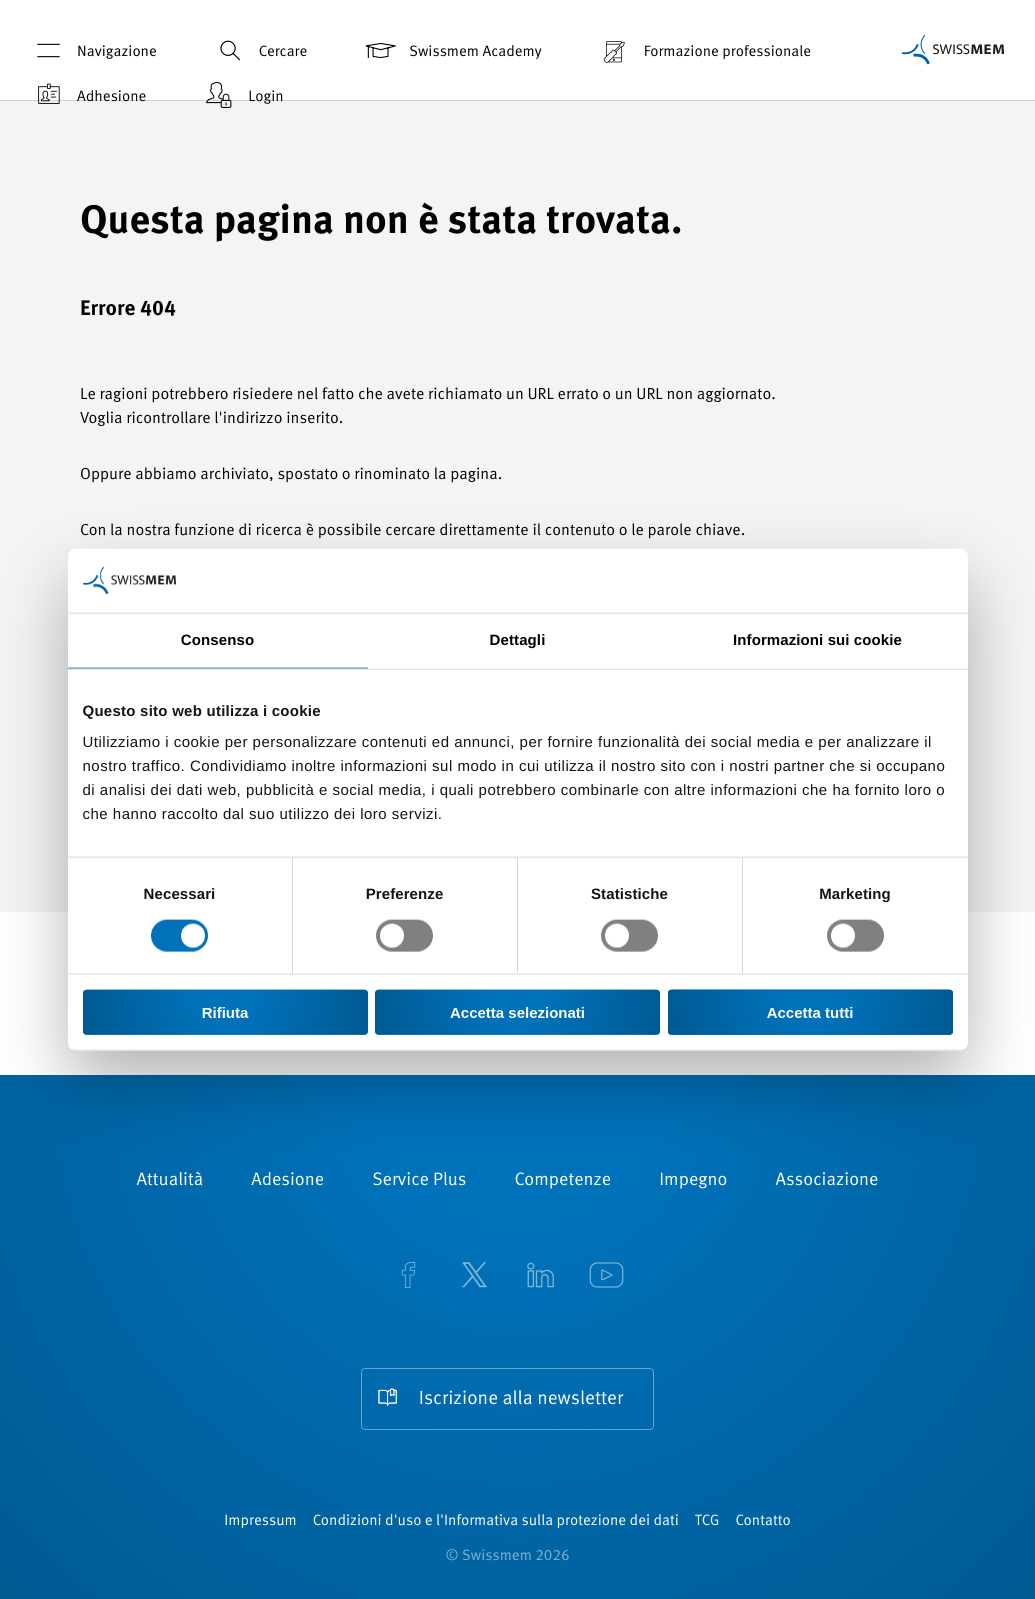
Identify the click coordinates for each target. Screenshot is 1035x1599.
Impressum (260, 1521)
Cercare (259, 50)
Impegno (693, 1181)
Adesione (287, 1181)
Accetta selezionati (517, 1012)
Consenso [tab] (217, 639)
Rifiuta (225, 1012)
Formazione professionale (704, 50)
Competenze (563, 1181)
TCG (707, 1521)
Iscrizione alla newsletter (521, 1399)
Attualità (170, 1181)
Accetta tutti (810, 1012)
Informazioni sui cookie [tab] (817, 639)
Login (242, 95)
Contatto (762, 1521)
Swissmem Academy (451, 50)
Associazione (826, 1181)
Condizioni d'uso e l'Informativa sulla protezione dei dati (496, 1521)
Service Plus (419, 1181)
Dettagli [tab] (518, 639)
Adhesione (88, 95)
